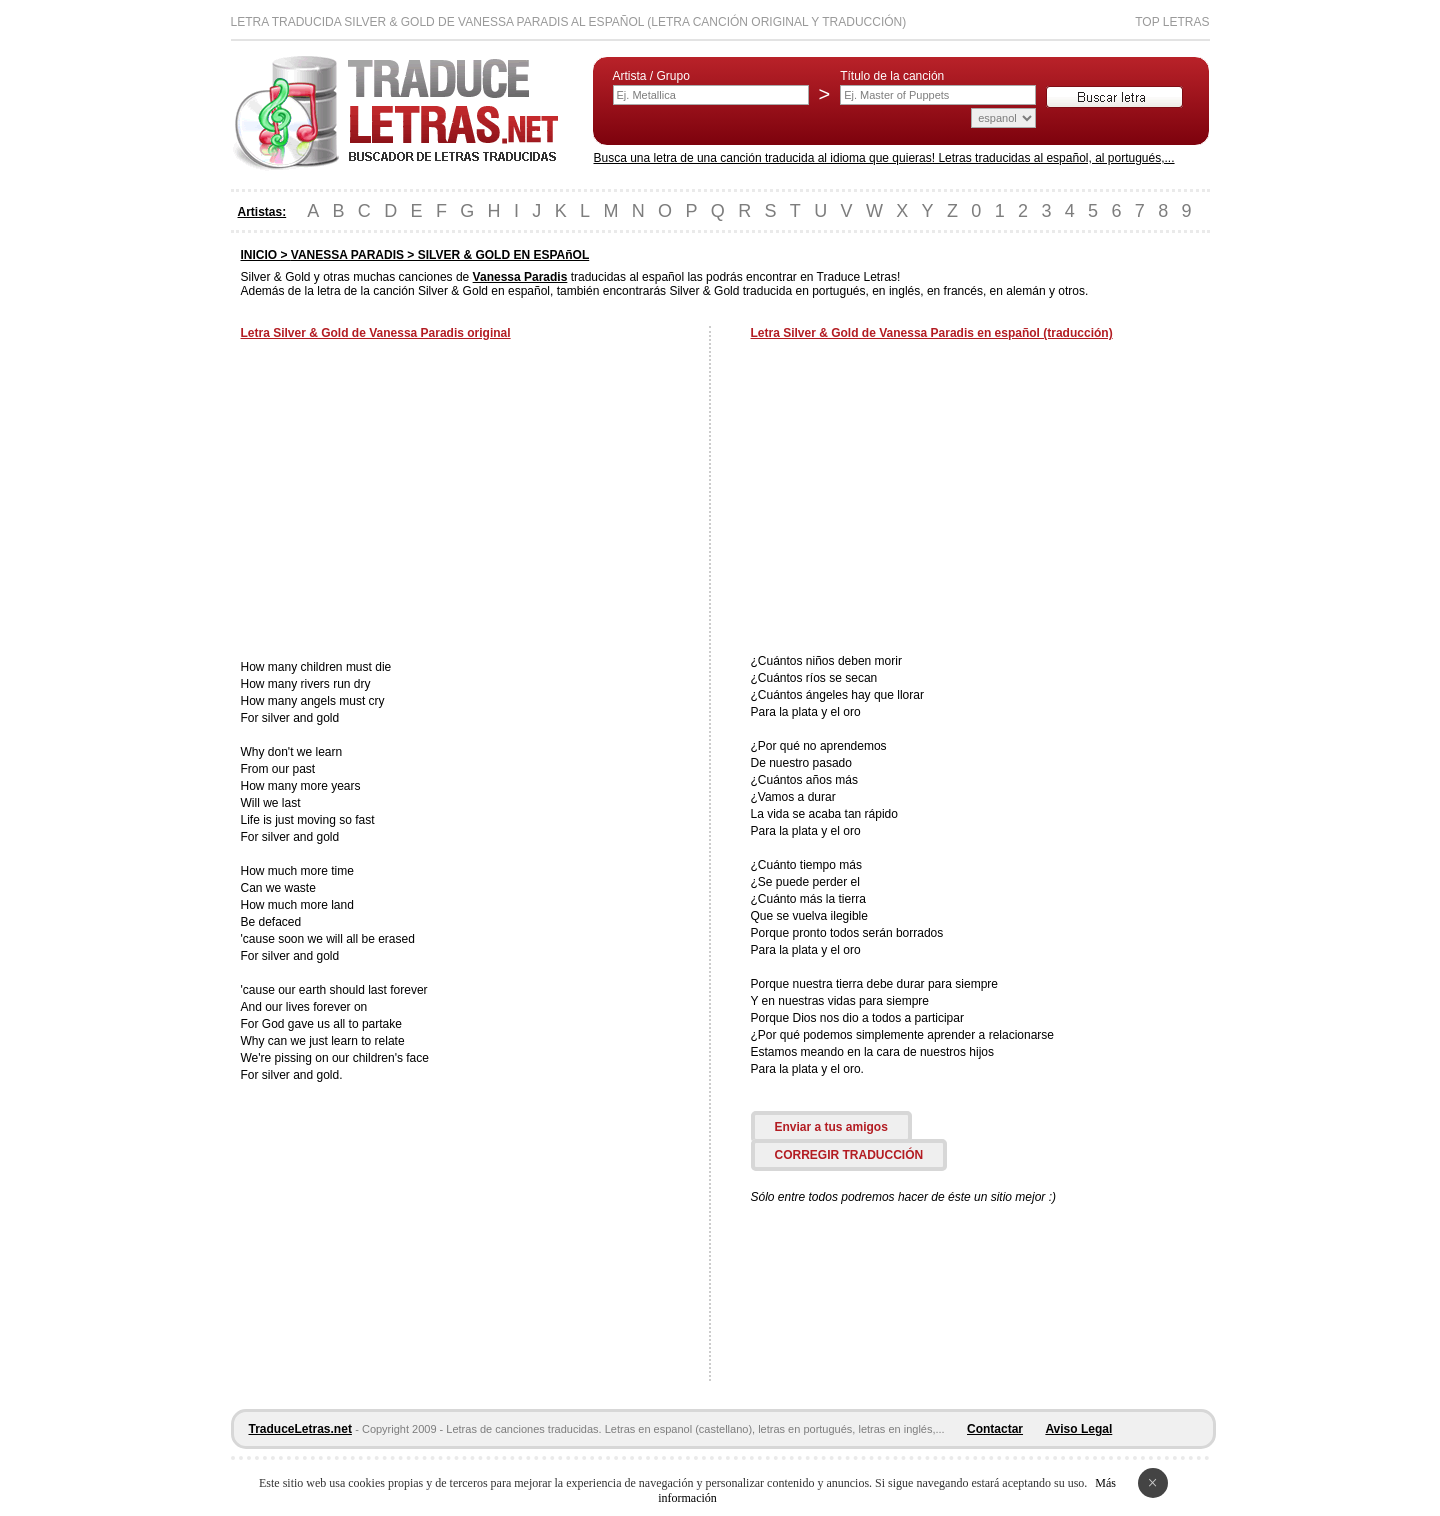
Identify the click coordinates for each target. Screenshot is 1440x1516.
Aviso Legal (1078, 1429)
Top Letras (1172, 22)
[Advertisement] (409, 502)
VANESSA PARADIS (347, 255)
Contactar (995, 1429)
